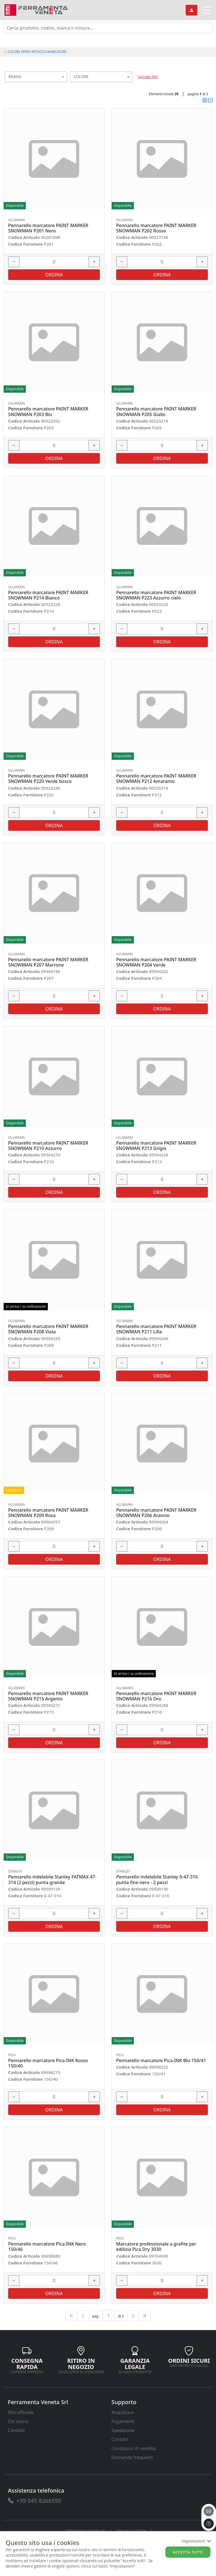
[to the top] (209, 2524)
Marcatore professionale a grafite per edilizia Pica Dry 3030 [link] (156, 2246)
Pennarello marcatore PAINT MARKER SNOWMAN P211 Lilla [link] (156, 1329)
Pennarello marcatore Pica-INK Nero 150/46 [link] (47, 2246)
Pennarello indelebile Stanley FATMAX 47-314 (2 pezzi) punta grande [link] (52, 1879)
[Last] (144, 2315)
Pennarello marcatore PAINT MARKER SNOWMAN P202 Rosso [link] (156, 228)
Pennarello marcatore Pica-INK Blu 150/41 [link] (161, 2060)
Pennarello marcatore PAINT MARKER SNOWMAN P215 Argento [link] (48, 1696)
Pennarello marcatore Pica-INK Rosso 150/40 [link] (48, 2063)
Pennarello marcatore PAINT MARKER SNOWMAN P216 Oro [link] (156, 1696)
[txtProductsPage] (109, 2315)
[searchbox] (64, 84)
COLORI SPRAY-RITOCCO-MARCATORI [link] (34, 51)
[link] (36, 9)
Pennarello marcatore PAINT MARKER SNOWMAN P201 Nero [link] (48, 228)
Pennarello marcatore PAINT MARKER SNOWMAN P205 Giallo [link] (156, 411)
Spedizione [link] (122, 2430)
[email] (209, 2511)
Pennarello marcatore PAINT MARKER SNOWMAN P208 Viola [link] (48, 1329)
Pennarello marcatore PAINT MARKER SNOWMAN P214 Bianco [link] (48, 595)
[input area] (108, 28)
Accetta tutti (188, 2552)
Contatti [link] (16, 2430)
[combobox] (36, 77)
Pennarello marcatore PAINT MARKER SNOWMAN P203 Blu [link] (48, 411)
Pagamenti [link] (122, 2421)
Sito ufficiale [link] (21, 2412)
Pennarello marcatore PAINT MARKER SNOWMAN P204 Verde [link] (156, 962)
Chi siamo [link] (18, 2421)
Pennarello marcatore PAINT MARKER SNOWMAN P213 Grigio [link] (156, 1145)
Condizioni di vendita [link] (133, 2448)
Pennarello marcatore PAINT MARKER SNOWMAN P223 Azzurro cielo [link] (156, 595)
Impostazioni (195, 2541)
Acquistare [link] (122, 2412)
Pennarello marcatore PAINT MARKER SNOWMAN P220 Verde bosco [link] (48, 778)
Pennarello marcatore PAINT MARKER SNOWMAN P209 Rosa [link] (48, 1512)
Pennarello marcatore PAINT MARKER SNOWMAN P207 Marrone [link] (48, 962)
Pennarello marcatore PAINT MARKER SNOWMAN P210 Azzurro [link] (48, 1145)
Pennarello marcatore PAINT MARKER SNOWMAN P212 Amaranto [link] (156, 778)
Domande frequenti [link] (132, 2457)
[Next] (133, 2315)
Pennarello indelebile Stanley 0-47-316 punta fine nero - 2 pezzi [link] (157, 1879)
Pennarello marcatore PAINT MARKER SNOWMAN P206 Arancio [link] (156, 1512)
